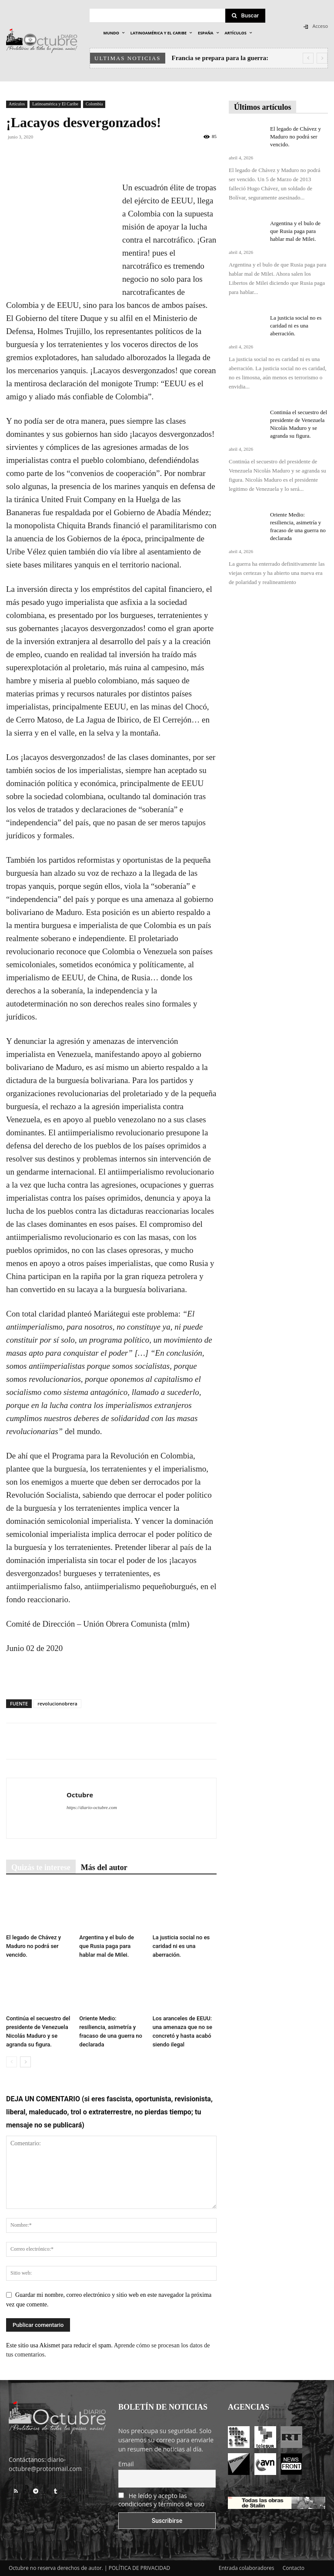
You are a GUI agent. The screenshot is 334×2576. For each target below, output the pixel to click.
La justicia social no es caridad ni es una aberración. (181, 1946)
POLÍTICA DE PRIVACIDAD (139, 2568)
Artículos (17, 103)
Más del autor (104, 1867)
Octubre (80, 1794)
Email (126, 2464)
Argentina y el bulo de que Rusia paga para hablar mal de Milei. (106, 1946)
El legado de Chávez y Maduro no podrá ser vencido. (33, 1946)
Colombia (94, 103)
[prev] (308, 58)
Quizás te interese (40, 1867)
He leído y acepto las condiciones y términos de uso (161, 2500)
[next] (322, 58)
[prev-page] (11, 2061)
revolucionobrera (57, 1703)
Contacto (293, 2568)
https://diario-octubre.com (92, 1807)
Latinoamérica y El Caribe (55, 103)
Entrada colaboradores (246, 2568)
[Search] (245, 16)
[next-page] (25, 2061)
